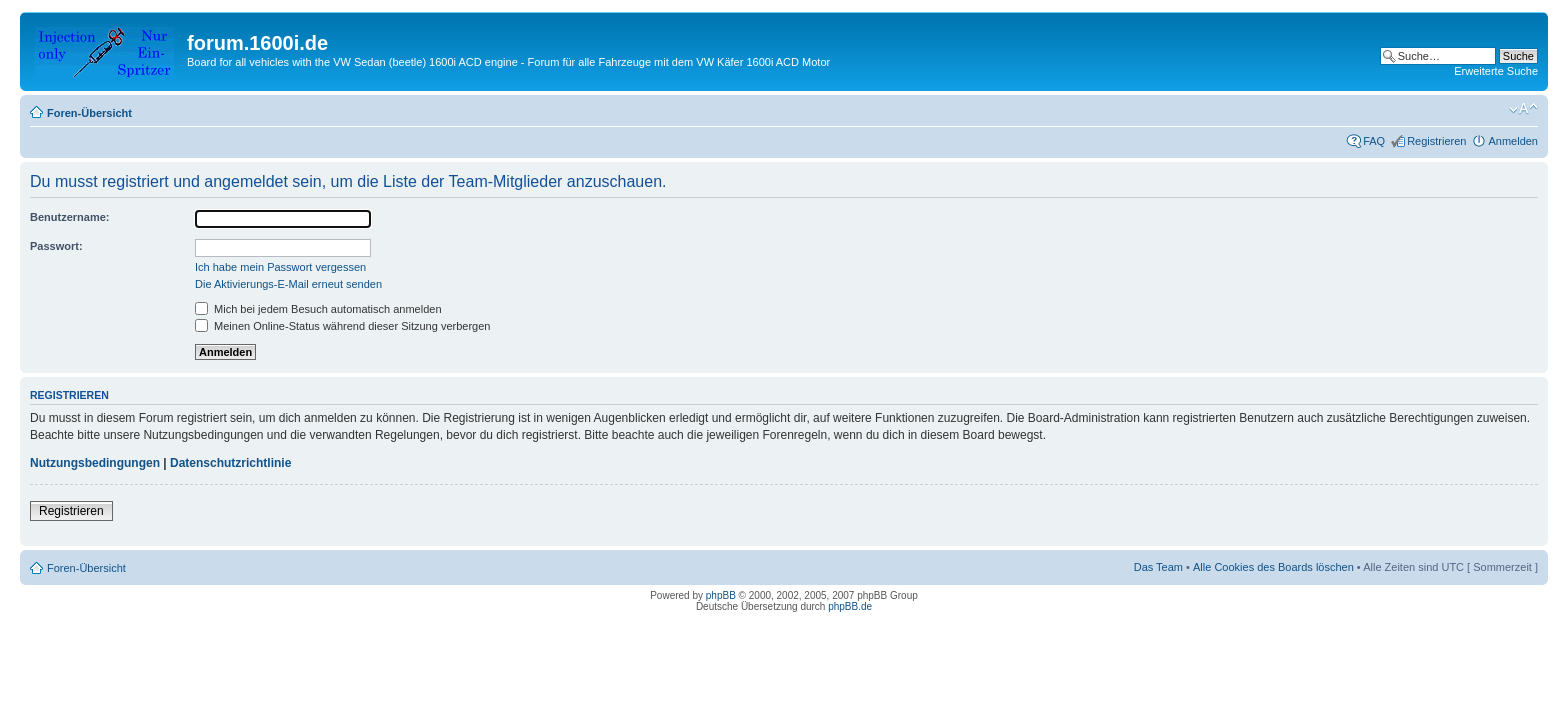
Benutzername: (69, 217)
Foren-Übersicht (89, 113)
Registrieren (1436, 141)
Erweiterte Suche (1496, 71)
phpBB (721, 595)
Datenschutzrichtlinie (230, 463)
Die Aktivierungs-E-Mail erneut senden (288, 284)
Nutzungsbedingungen (95, 463)
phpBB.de (850, 606)
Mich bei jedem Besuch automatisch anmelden (318, 309)
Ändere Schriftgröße (1523, 109)
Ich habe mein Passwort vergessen (280, 267)
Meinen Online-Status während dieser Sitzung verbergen (342, 326)
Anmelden (1513, 141)
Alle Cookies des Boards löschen (1273, 567)
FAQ (1374, 141)
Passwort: (56, 246)
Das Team (1158, 567)
